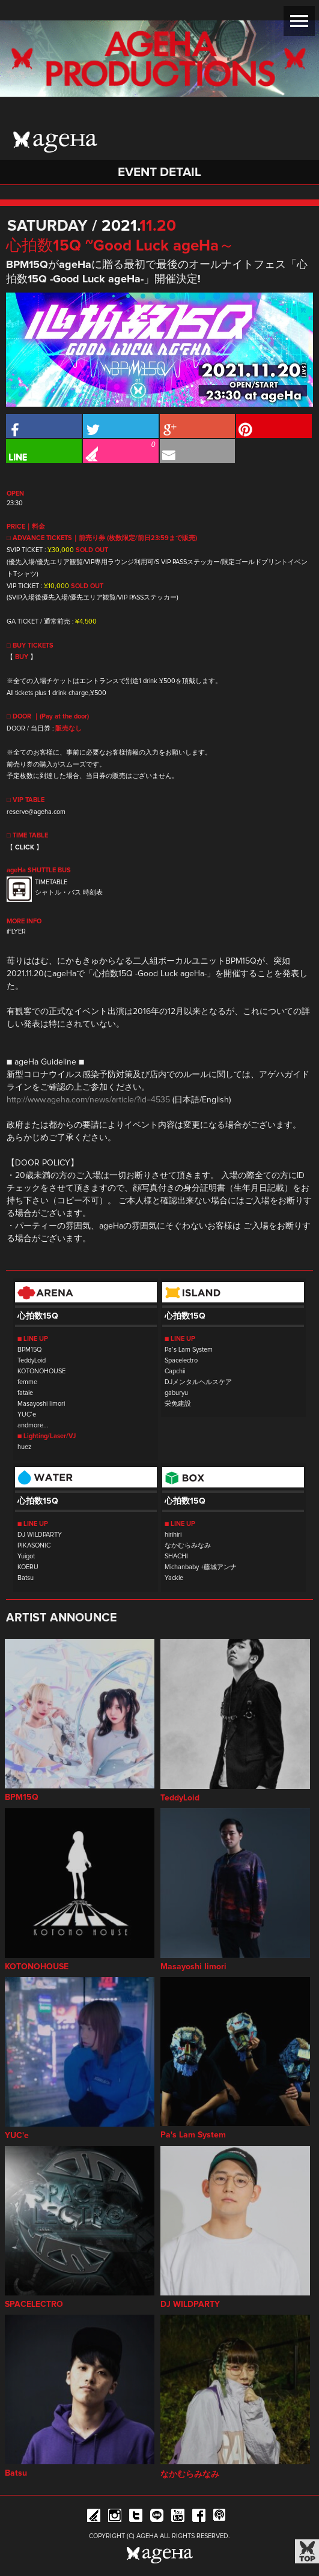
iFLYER (16, 931)
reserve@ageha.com (36, 812)
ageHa (55, 142)
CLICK (24, 847)
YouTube (177, 2517)
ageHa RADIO (219, 2517)
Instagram (114, 2517)
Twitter (135, 2517)
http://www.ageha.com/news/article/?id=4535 (88, 1100)
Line (156, 2517)
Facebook (198, 2517)
